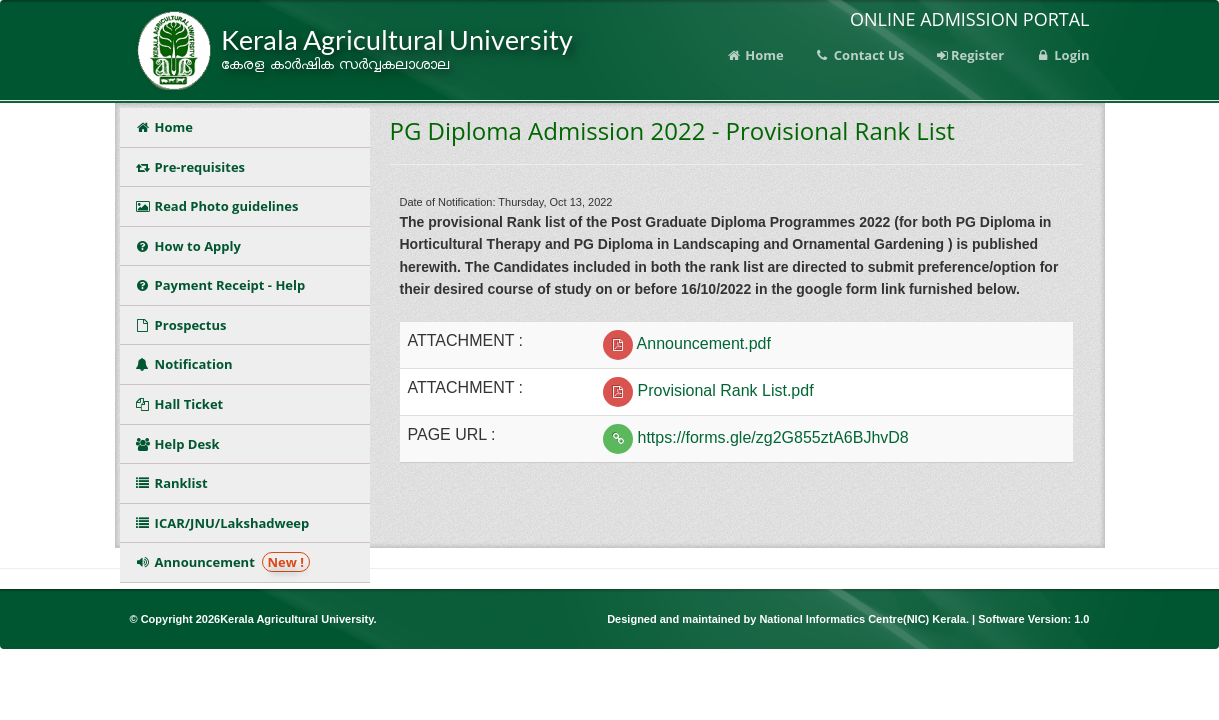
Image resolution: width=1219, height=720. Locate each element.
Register (969, 55)
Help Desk (177, 444)
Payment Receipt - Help (220, 285)
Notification (187, 364)
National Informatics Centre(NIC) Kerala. (865, 619)
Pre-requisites (190, 167)
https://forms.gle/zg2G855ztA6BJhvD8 (773, 437)
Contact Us (859, 55)
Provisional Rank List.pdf (726, 390)
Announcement (223, 562)
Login (1061, 55)
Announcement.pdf (704, 343)
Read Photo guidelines (217, 206)
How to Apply (188, 246)
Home (754, 55)
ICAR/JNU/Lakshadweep (222, 523)
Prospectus (184, 325)
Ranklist (175, 483)
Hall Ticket (183, 404)
